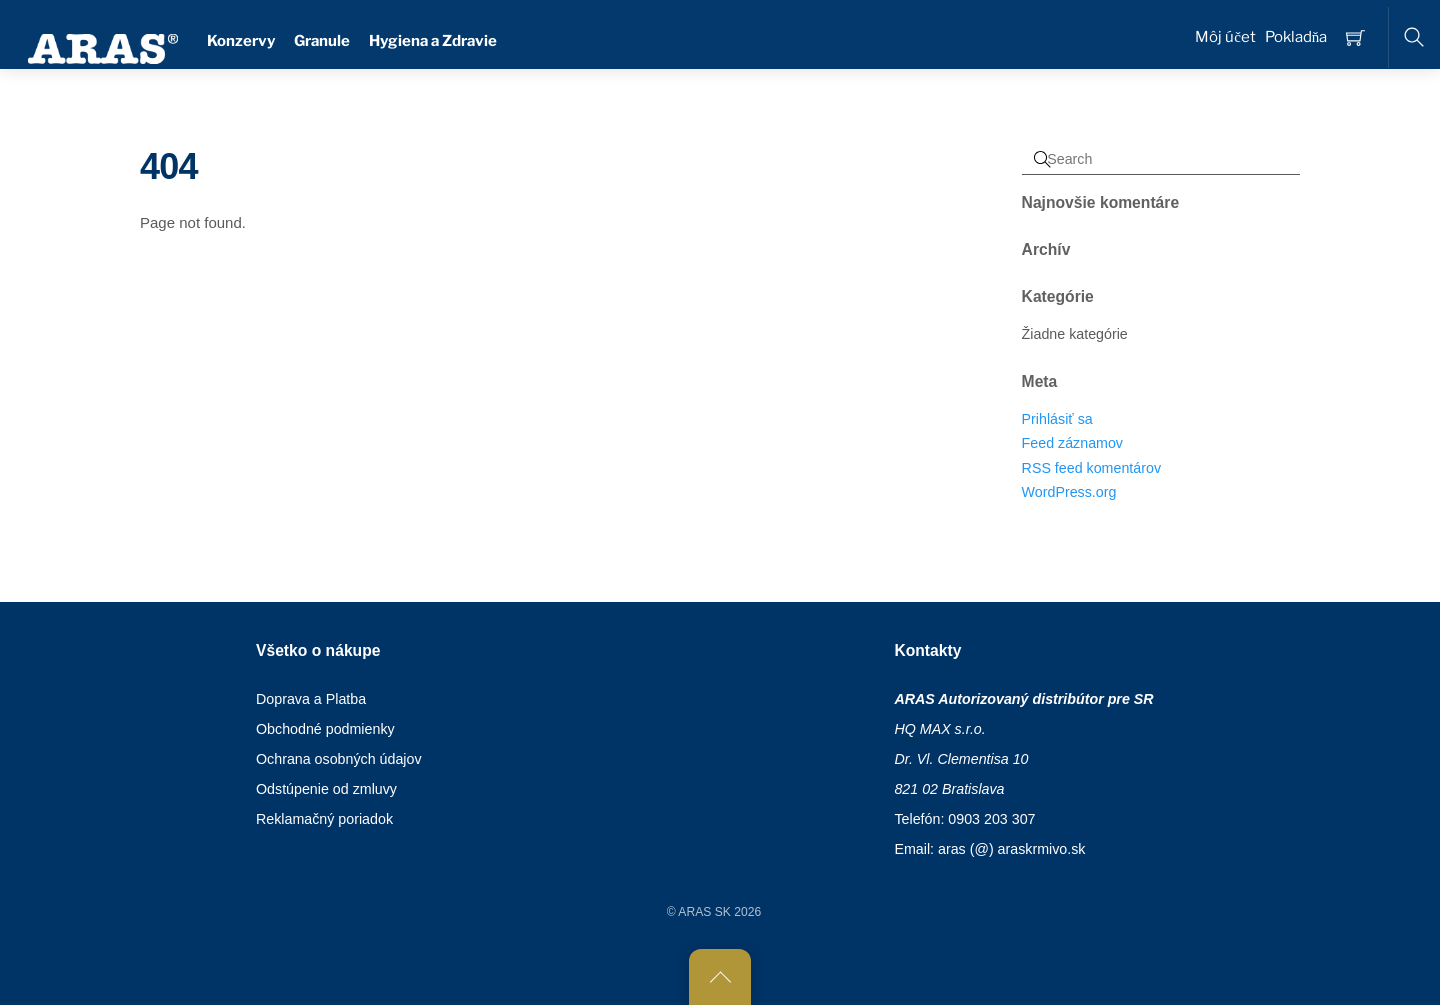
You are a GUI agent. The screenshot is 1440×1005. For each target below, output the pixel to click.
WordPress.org (1069, 492)
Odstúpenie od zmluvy (326, 789)
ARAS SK (704, 912)
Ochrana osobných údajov (339, 759)
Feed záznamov (1072, 443)
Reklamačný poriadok (324, 819)
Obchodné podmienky (325, 729)
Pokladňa (1296, 37)
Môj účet (1225, 37)
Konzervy (241, 41)
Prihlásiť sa (1057, 419)
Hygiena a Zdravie (433, 41)
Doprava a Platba (311, 699)
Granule (322, 41)
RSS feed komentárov (1091, 468)
